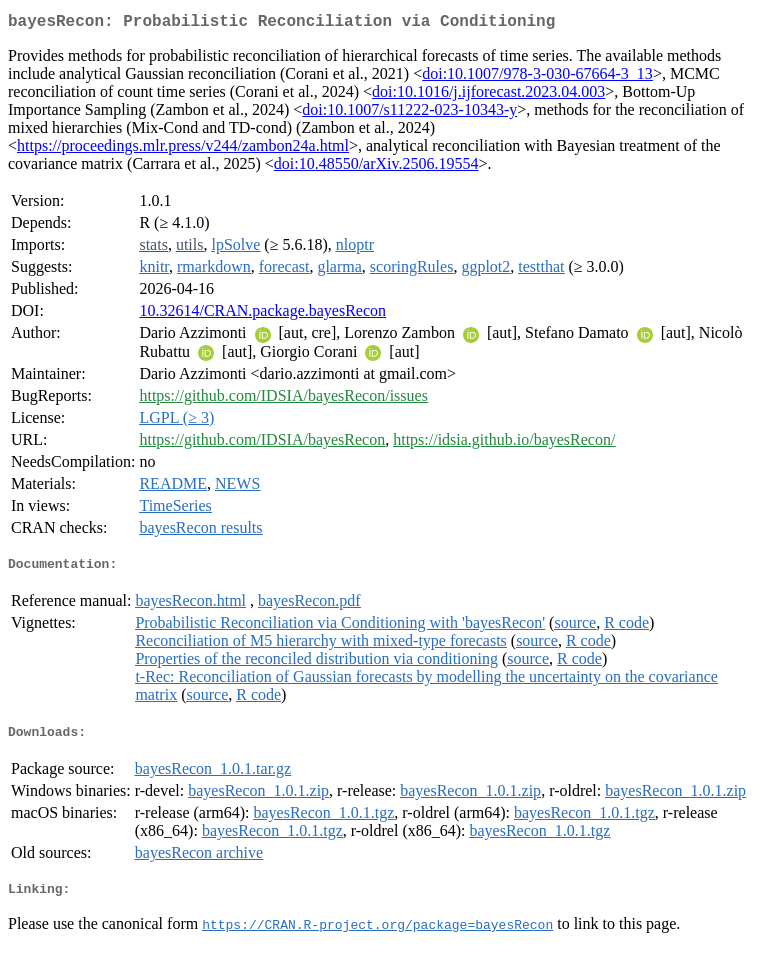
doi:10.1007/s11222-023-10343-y (409, 113)
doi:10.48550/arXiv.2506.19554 (376, 167)
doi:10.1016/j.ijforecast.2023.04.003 (488, 95)
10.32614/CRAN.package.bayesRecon (262, 314)
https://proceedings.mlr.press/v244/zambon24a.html (183, 149)
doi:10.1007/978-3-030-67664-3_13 (537, 77)
